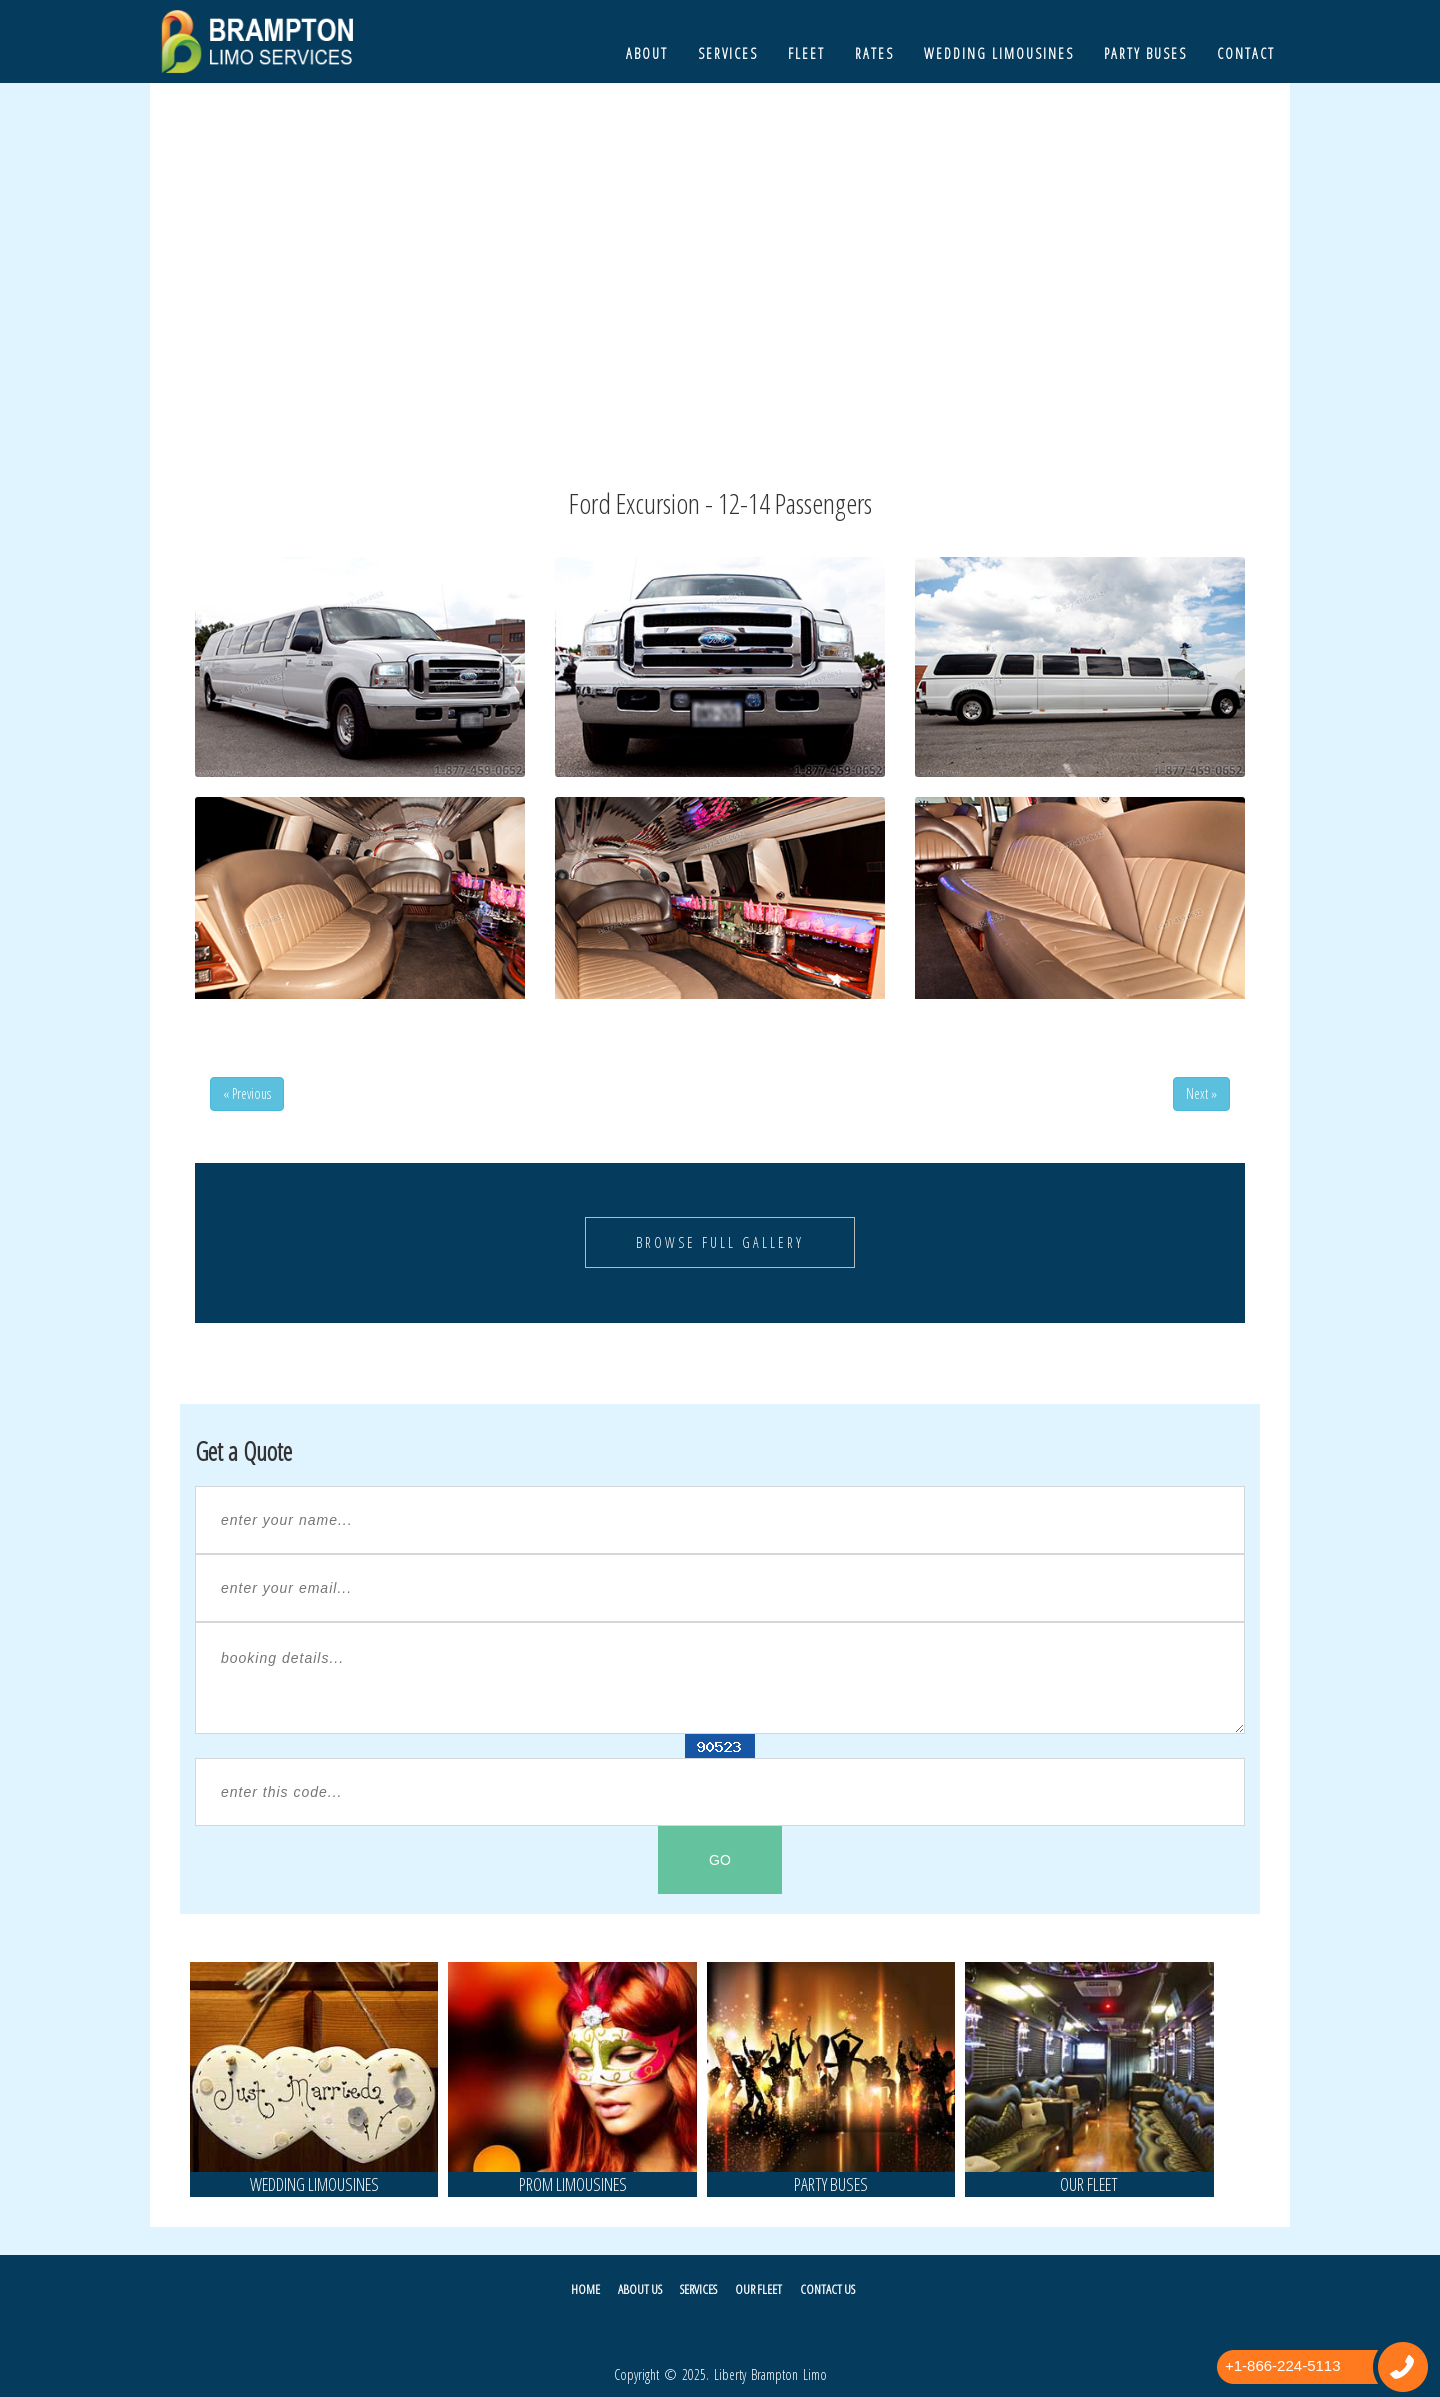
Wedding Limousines (999, 53)
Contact (1246, 53)
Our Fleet (758, 2289)
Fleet (806, 53)
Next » (1201, 1093)
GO (720, 1860)
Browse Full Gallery (720, 1242)
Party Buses (1145, 53)
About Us (640, 2289)
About (647, 53)
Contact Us (827, 2289)
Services (728, 53)
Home (585, 2289)
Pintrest (765, 2331)
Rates (874, 53)
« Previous (247, 1093)
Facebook (712, 2331)
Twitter (659, 2331)
